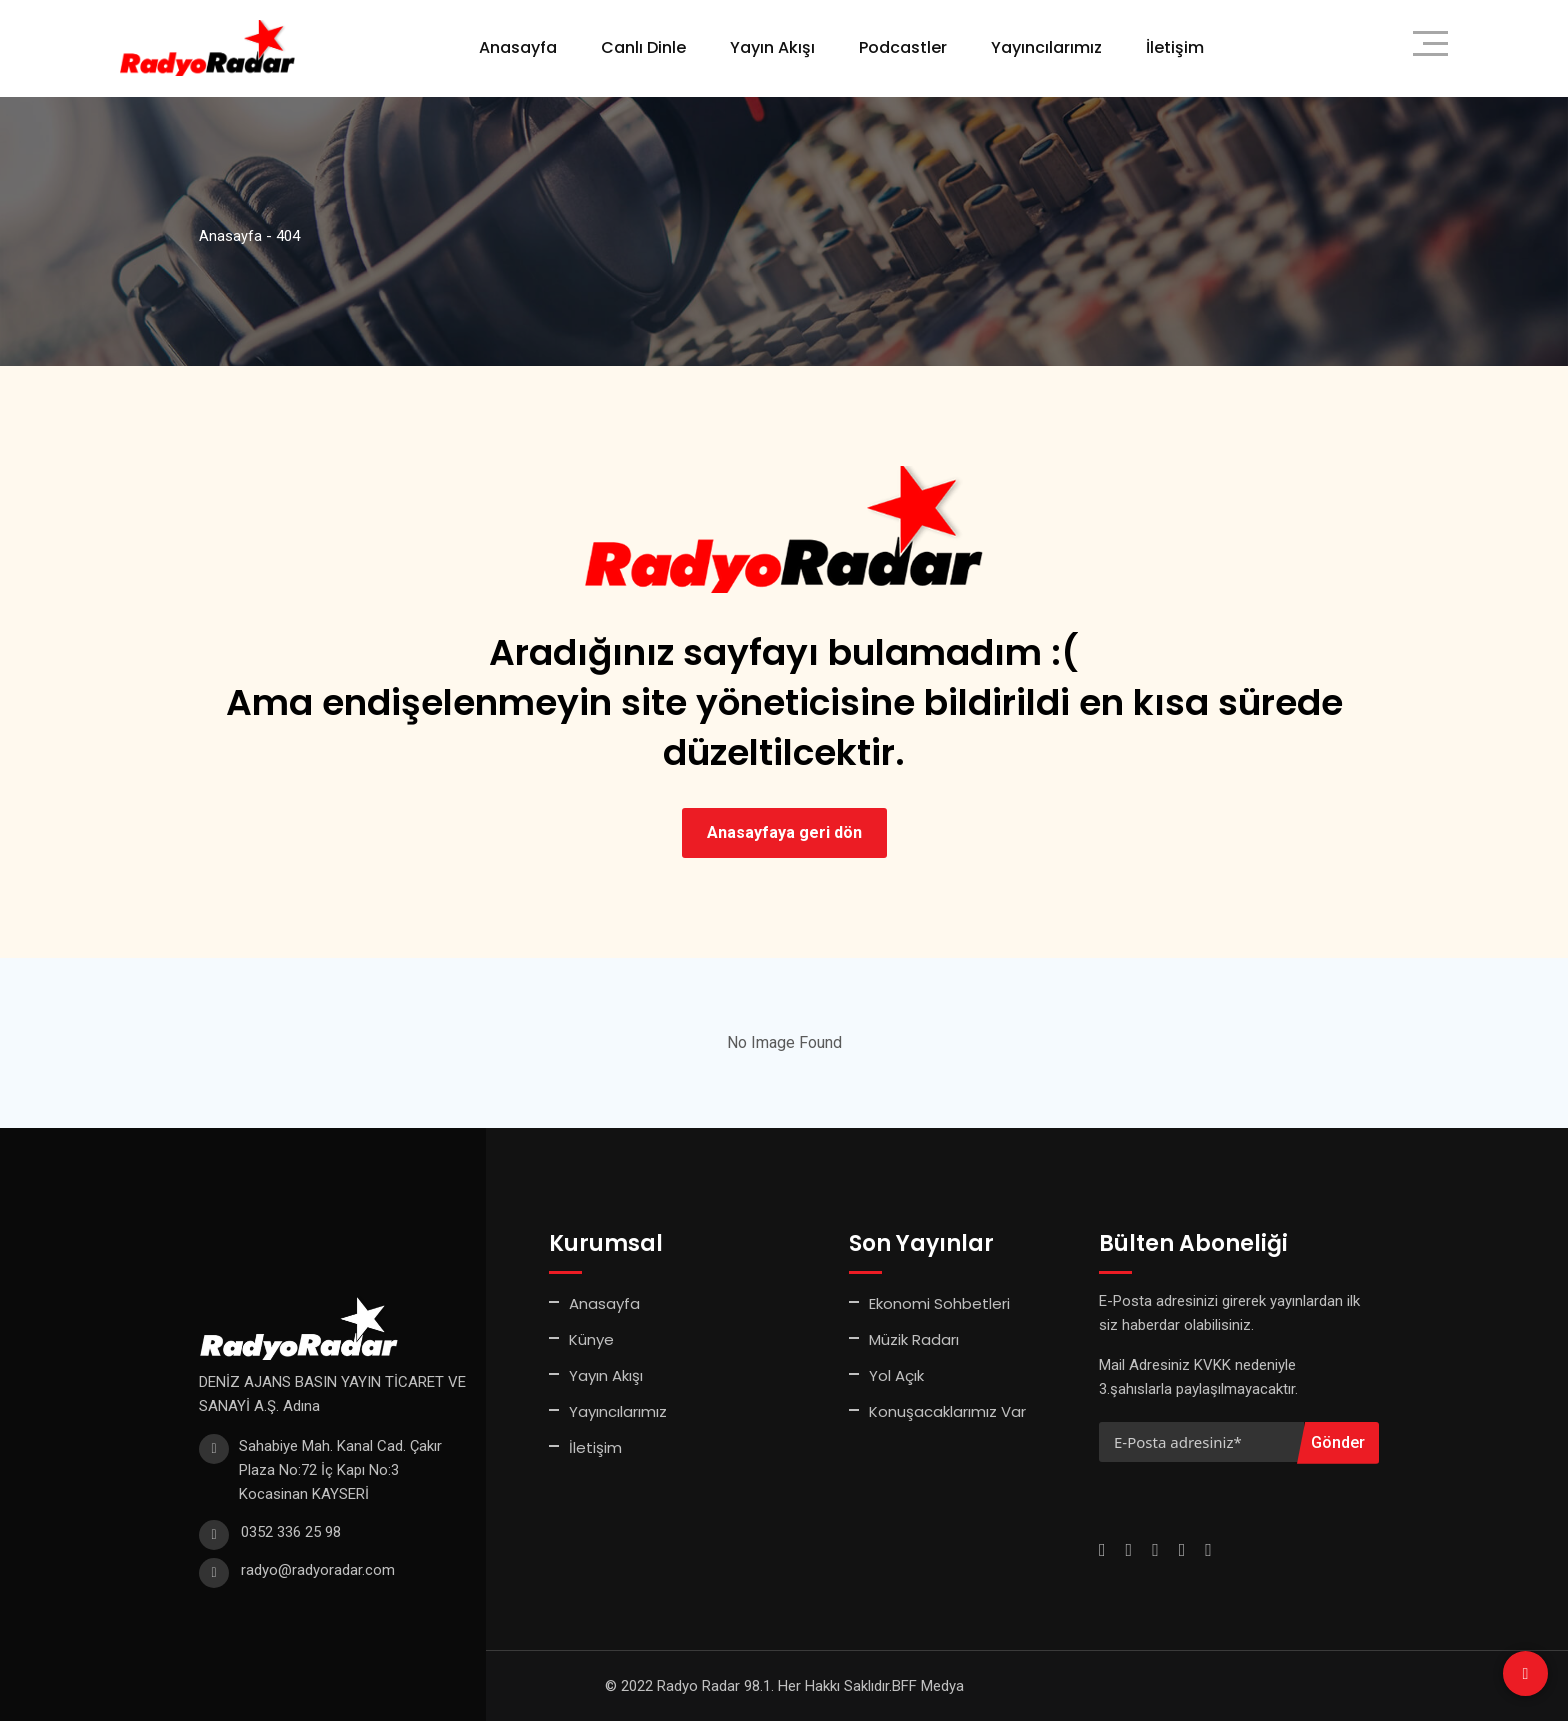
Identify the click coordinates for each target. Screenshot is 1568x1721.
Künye (591, 1339)
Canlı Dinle (643, 47)
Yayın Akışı (772, 47)
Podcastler (903, 47)
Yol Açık (896, 1375)
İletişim (1175, 47)
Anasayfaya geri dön (784, 832)
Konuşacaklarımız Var (947, 1411)
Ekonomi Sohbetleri (939, 1303)
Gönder (1338, 1442)
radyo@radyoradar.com (318, 1570)
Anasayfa (518, 47)
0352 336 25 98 (291, 1532)
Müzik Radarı (914, 1339)
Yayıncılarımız (1046, 47)
